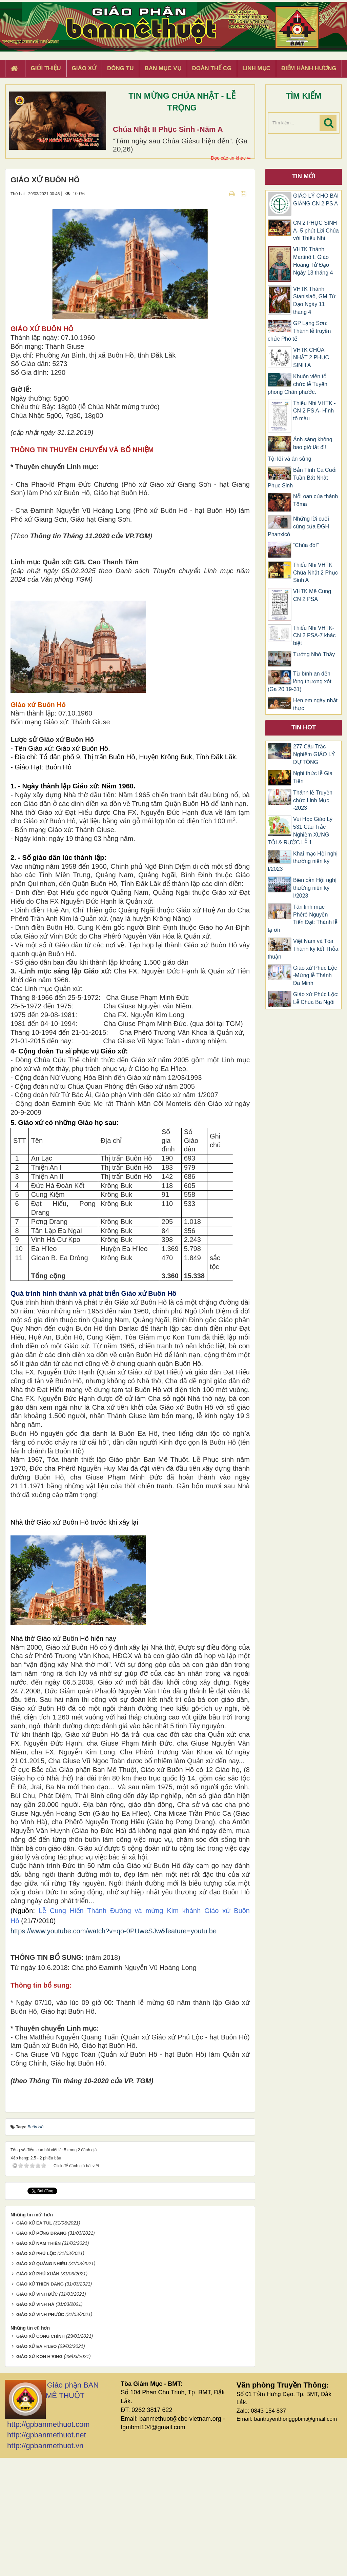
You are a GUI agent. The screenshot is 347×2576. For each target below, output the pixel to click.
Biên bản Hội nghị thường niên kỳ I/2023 (314, 888)
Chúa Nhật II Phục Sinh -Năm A (168, 129)
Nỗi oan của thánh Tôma (315, 500)
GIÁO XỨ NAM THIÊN (38, 2361)
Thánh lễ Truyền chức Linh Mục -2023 (312, 800)
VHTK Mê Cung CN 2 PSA (312, 595)
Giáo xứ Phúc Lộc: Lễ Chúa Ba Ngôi (316, 998)
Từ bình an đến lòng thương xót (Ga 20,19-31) (299, 681)
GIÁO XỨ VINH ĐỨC (37, 2412)
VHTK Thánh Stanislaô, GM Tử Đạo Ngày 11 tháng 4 (314, 300)
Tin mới (303, 176)
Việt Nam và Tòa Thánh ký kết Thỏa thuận (303, 949)
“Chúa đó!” (306, 545)
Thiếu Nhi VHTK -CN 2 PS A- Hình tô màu (314, 411)
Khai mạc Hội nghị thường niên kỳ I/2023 (303, 861)
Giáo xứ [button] (84, 68)
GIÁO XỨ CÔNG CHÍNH (40, 2454)
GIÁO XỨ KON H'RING (39, 2474)
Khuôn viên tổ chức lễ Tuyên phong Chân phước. (297, 384)
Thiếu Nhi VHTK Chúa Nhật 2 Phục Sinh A (315, 572)
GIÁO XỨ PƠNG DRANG (41, 2351)
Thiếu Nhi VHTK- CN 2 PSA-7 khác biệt (314, 635)
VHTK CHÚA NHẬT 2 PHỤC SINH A (311, 357)
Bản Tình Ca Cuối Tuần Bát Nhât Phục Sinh (302, 477)
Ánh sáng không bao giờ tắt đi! (312, 443)
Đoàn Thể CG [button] (212, 68)
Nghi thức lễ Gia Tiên (312, 777)
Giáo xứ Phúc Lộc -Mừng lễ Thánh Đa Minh (315, 975)
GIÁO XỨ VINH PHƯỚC (40, 2432)
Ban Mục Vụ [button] (162, 68)
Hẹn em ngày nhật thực (315, 704)
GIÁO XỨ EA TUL (34, 2341)
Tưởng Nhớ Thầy (314, 654)
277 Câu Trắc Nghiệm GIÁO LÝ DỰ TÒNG (314, 754)
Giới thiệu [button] (45, 68)
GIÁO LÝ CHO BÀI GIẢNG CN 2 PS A (316, 199)
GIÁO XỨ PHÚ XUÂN (37, 2392)
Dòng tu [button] (120, 68)
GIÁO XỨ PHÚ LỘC (36, 2371)
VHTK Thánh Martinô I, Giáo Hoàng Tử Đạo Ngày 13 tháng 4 (313, 261)
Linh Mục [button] (256, 68)
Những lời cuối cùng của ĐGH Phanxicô (298, 526)
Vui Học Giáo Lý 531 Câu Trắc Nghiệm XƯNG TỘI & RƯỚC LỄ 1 (300, 830)
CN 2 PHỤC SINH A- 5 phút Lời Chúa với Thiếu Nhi (316, 230)
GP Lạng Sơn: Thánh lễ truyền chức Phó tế (299, 331)
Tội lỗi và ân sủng (289, 459)
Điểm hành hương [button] (308, 68)
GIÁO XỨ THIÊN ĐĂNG (40, 2402)
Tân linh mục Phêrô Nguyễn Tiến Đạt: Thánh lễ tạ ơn (303, 918)
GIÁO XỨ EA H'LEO (36, 2464)
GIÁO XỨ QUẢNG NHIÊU (41, 2381)
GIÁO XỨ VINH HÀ (35, 2422)
